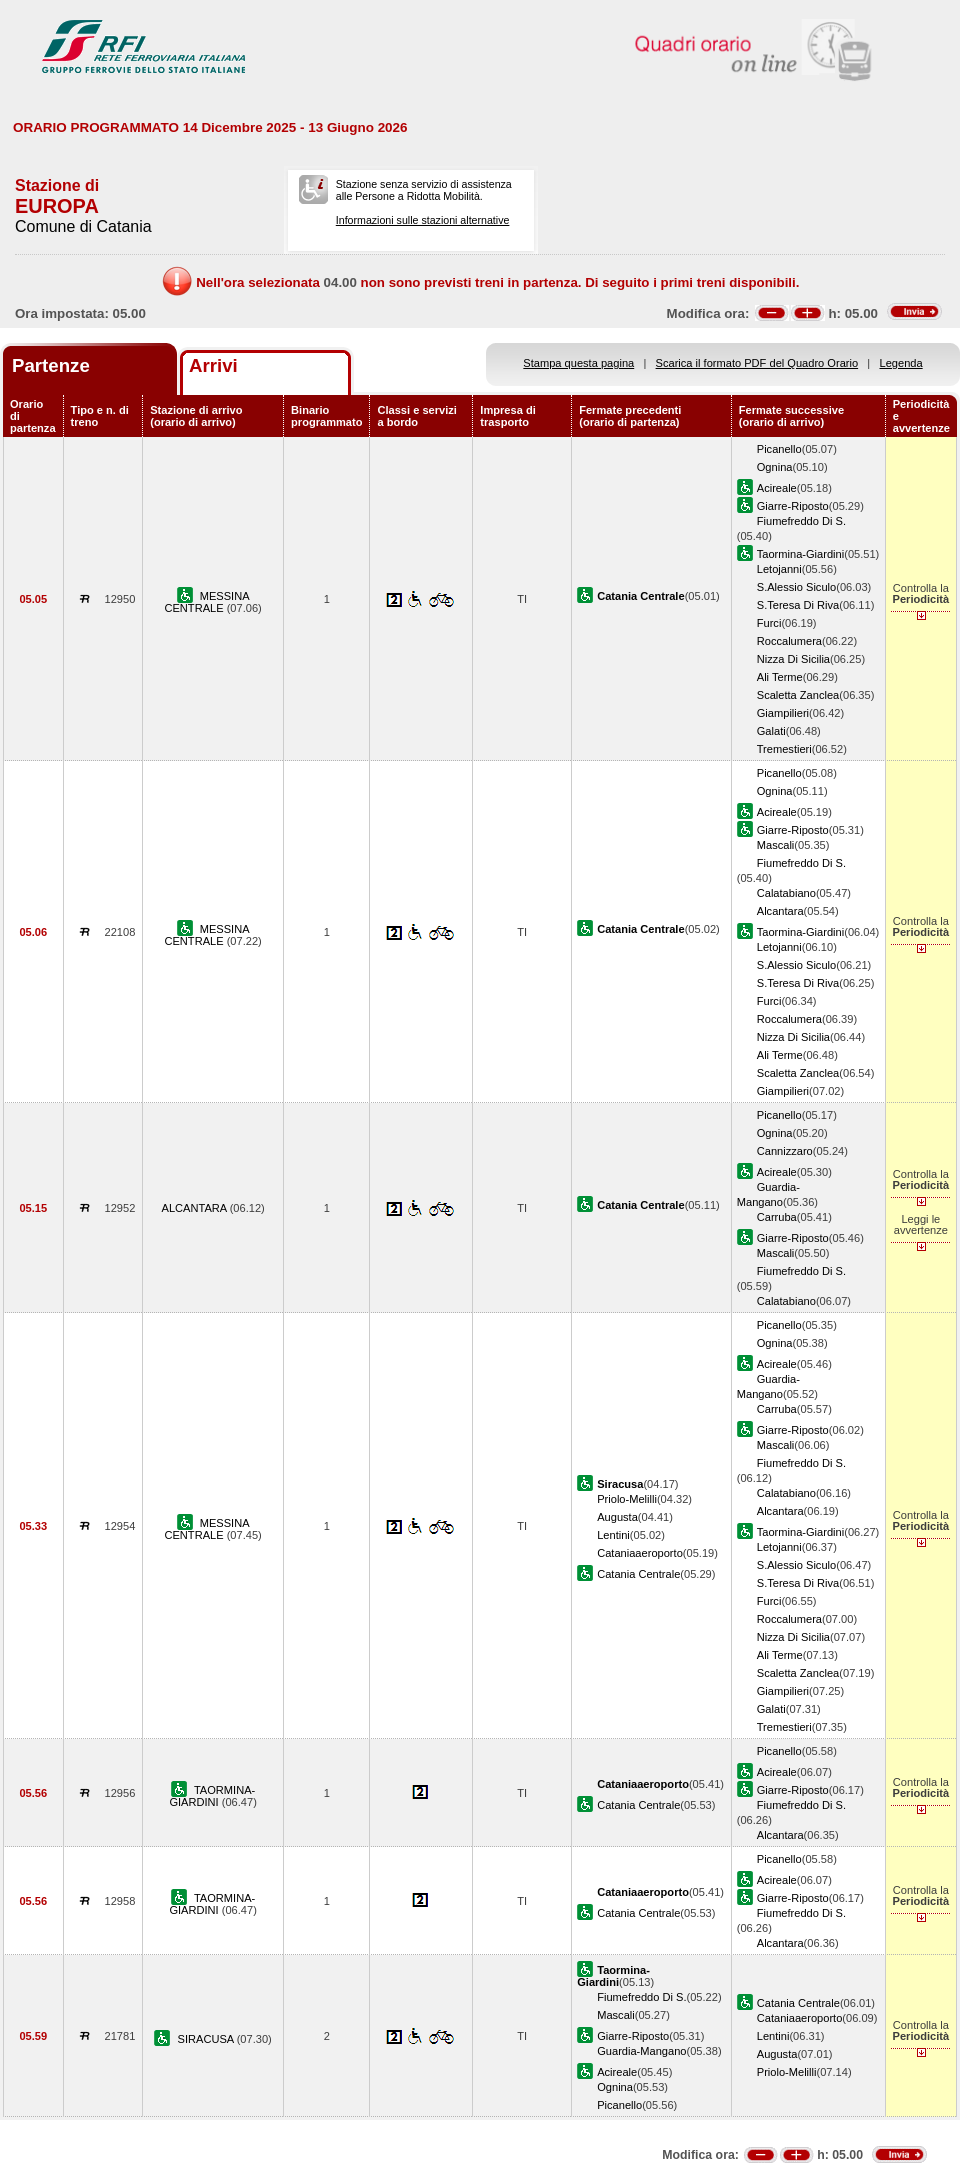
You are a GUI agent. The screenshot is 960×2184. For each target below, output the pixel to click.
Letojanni (779, 569)
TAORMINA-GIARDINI (212, 1796)
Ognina (775, 467)
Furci (769, 623)
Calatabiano (786, 893)
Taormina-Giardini (800, 554)
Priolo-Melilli (627, 1499)
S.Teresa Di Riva (798, 605)
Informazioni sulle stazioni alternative (423, 220)
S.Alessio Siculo (796, 587)
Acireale (777, 488)
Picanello (779, 449)
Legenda (901, 363)
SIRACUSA (207, 2039)
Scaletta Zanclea (798, 695)
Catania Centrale (638, 1574)
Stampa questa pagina (578, 363)
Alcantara (780, 911)
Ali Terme (780, 677)
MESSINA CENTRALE (206, 602)
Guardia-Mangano (641, 2051)
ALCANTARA (196, 1208)
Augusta (617, 1517)
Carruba (777, 1217)
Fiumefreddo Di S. (801, 521)
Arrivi (213, 365)
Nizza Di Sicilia (793, 659)
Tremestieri (784, 749)
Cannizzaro (785, 1151)
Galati (771, 731)
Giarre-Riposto (793, 506)
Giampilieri (783, 713)
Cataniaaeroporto (640, 1553)
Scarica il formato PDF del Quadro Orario (757, 363)
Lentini (613, 1535)
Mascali (776, 845)
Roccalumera (789, 641)
